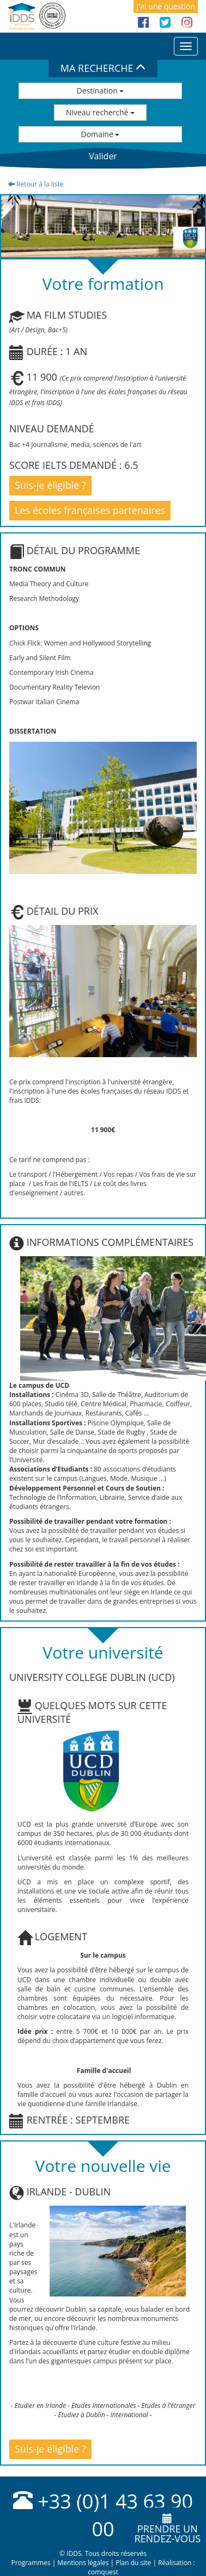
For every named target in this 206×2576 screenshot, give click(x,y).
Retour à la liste (36, 184)
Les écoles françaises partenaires (90, 510)
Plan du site (133, 2562)
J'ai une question (165, 6)
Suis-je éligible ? (50, 485)
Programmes (30, 2562)
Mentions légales (82, 2562)
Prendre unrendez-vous (167, 2529)
